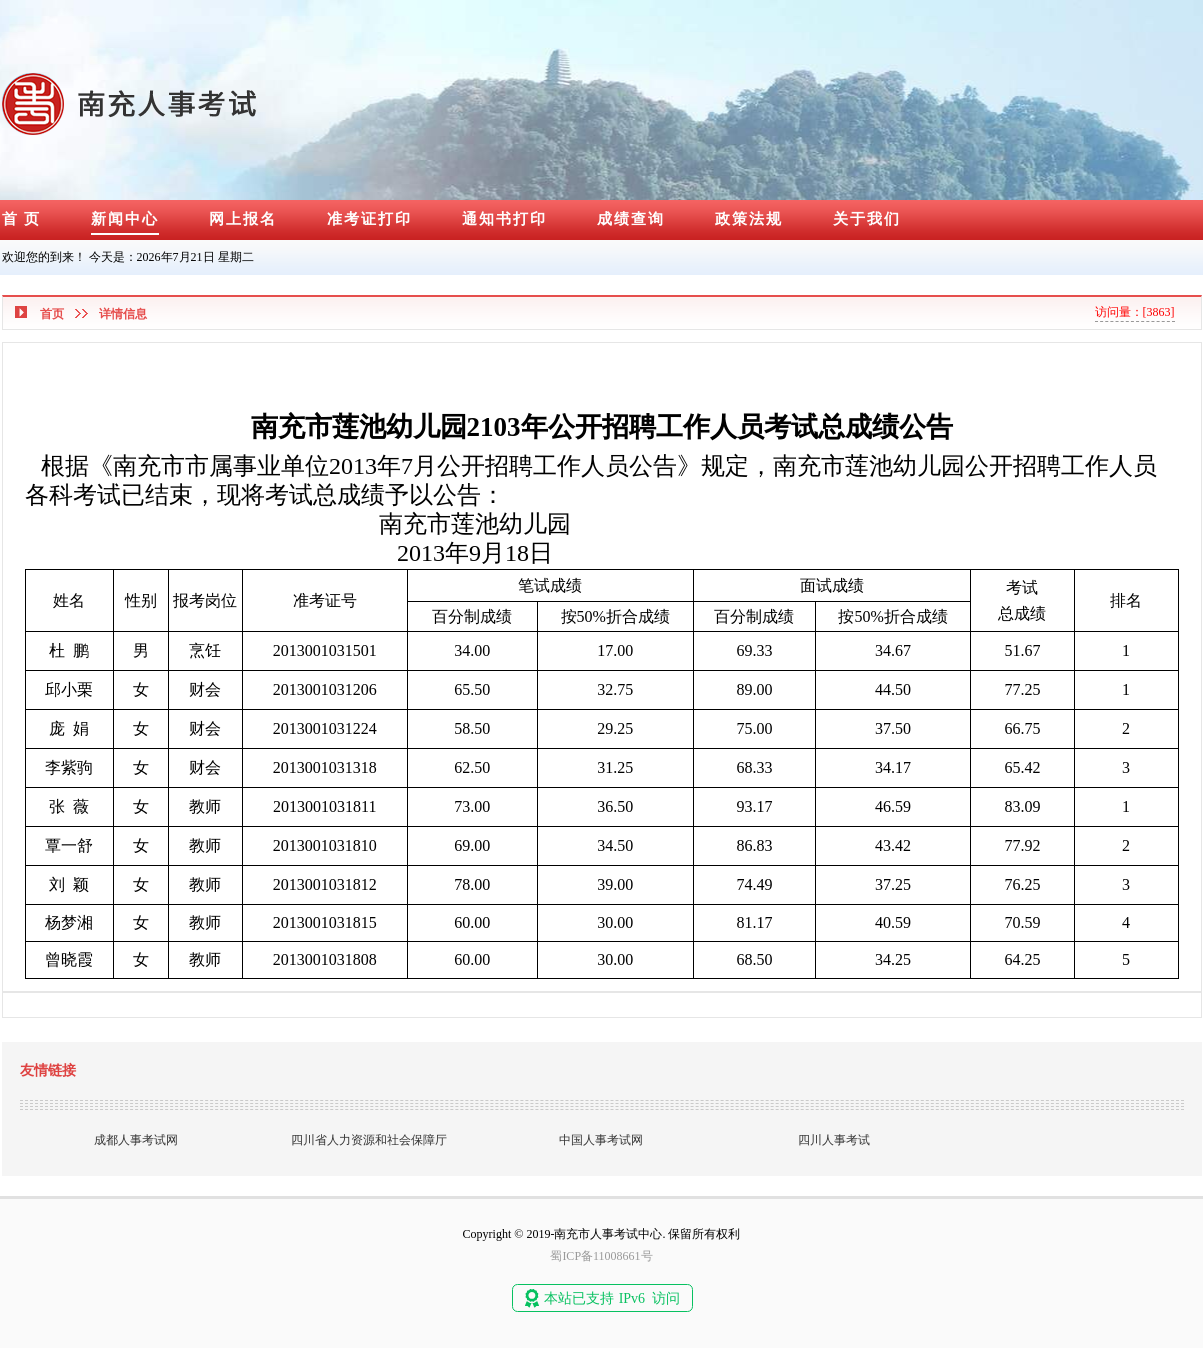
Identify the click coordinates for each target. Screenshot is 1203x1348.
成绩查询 (631, 219)
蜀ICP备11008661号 (601, 1256)
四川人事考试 (834, 1140)
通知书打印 (504, 219)
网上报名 (243, 219)
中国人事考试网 (601, 1140)
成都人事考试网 (136, 1140)
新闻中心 (125, 219)
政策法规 (749, 219)
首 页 (22, 219)
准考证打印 (369, 219)
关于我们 (867, 219)
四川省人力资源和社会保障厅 (369, 1140)
